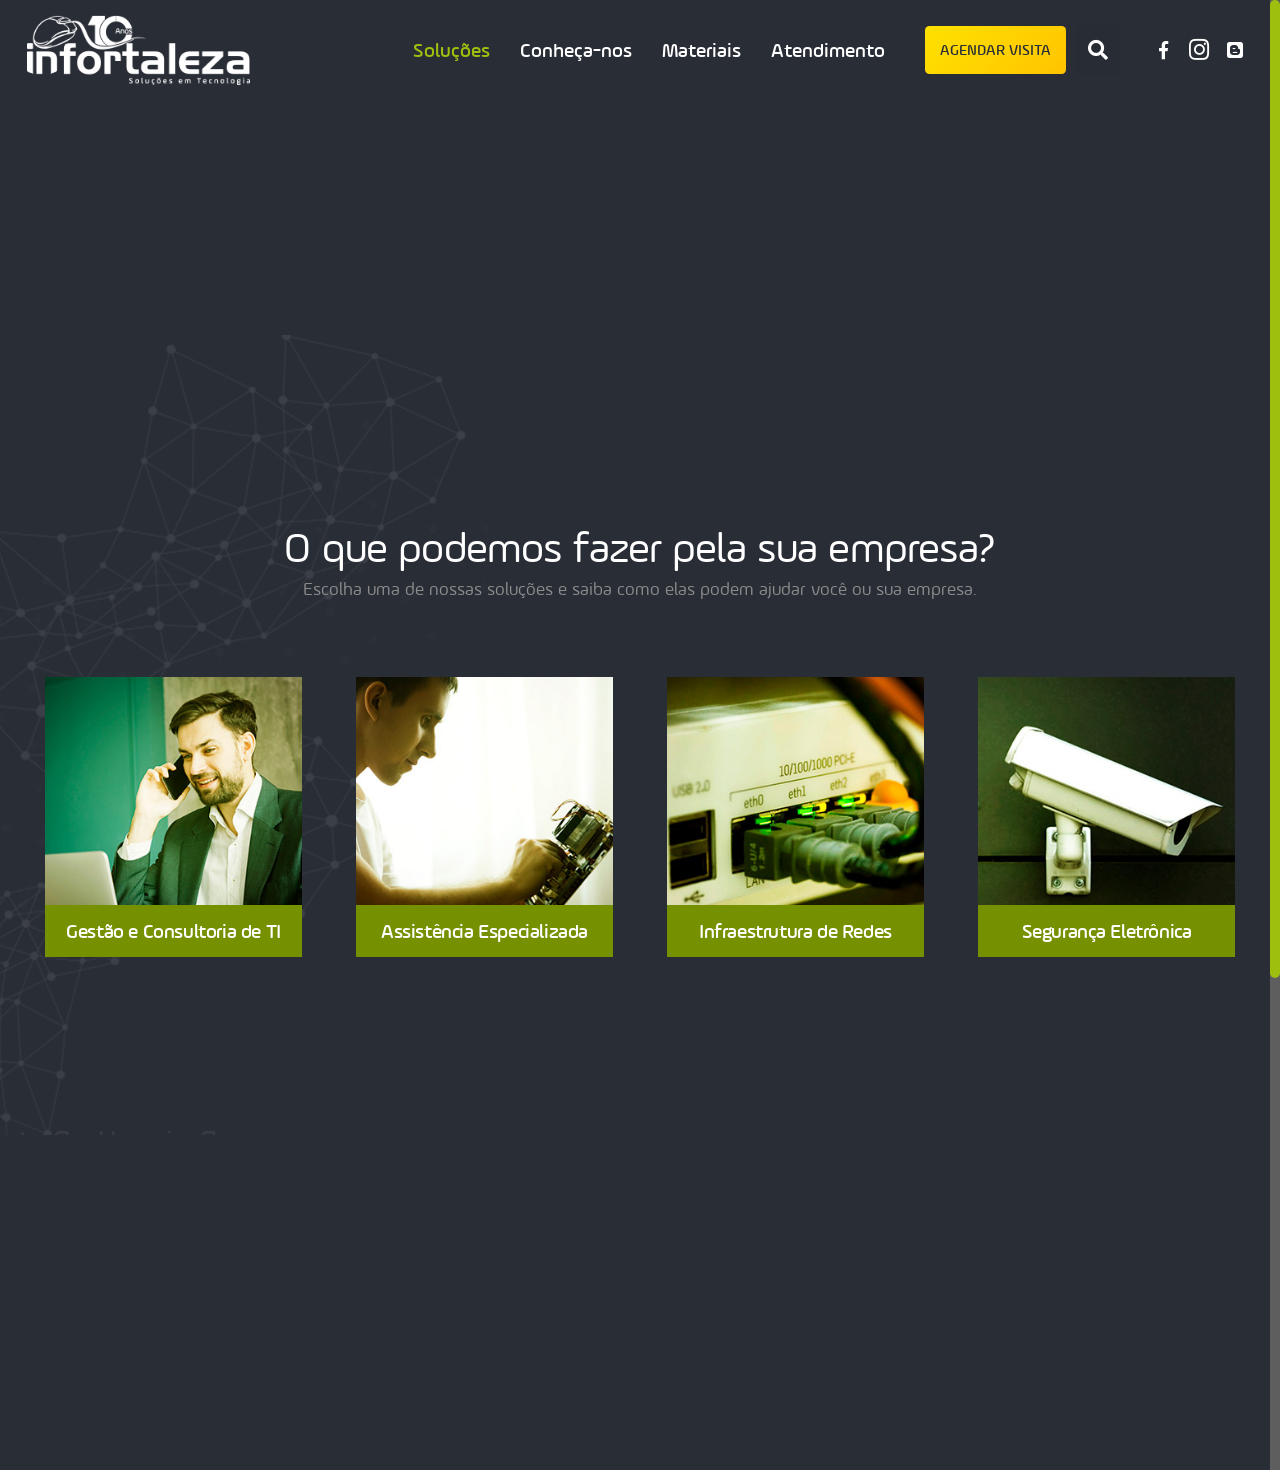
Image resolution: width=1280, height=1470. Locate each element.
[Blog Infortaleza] (1235, 50)
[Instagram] (1199, 50)
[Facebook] (1163, 50)
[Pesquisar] (1098, 50)
